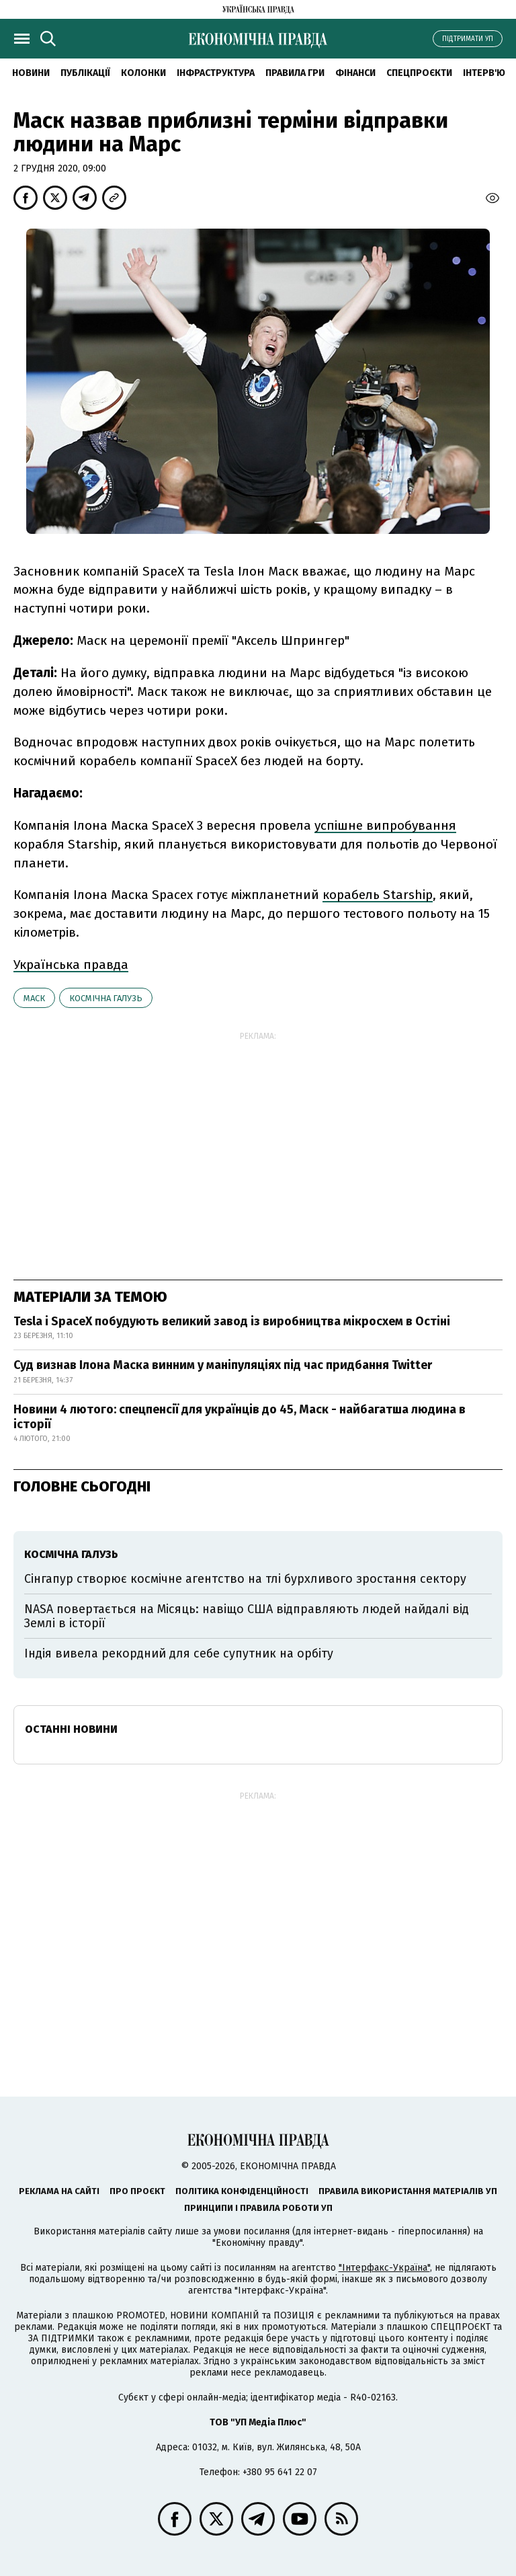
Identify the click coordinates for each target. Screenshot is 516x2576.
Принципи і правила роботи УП (258, 2208)
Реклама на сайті (59, 2191)
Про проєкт (137, 2191)
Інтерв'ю (484, 73)
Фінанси (355, 73)
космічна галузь (105, 998)
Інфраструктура (216, 73)
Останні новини (71, 1729)
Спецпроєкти (419, 73)
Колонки (143, 73)
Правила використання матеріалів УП (407, 2191)
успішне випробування (385, 825)
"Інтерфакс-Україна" (384, 2267)
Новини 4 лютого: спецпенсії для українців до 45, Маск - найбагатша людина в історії (239, 1417)
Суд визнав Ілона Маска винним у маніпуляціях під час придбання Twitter (222, 1365)
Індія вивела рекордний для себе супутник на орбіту (178, 1653)
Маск (34, 998)
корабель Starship (377, 894)
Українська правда (70, 964)
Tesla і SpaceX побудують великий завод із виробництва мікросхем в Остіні (231, 1321)
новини (31, 73)
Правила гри (295, 73)
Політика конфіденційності (241, 2191)
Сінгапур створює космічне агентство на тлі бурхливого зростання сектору (245, 1578)
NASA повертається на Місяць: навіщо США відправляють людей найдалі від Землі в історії (246, 1616)
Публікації (85, 73)
